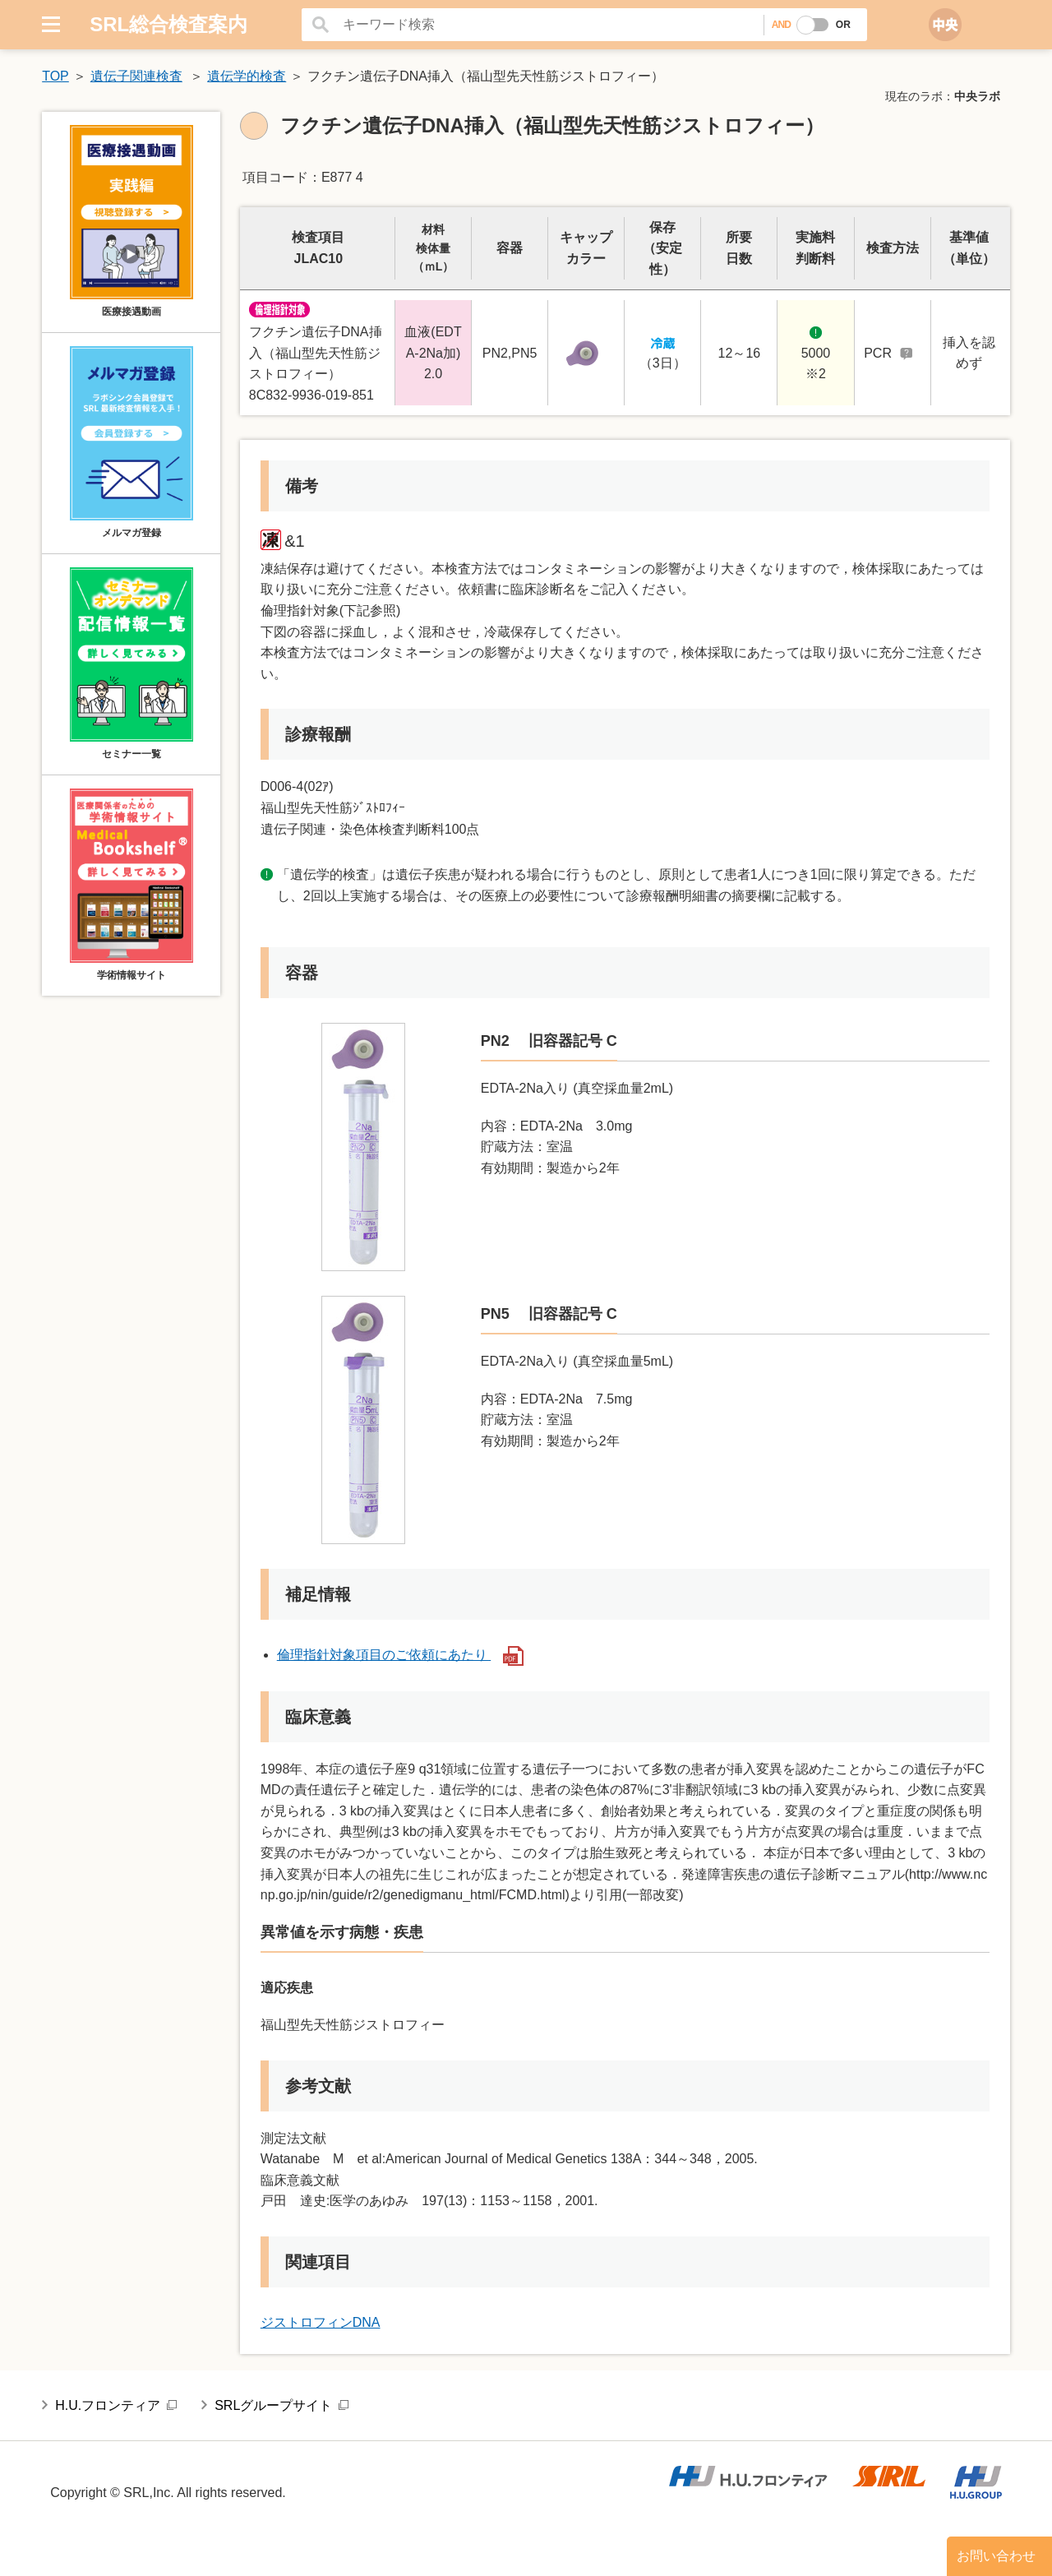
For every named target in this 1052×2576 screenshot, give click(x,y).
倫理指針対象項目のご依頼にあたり (400, 1655)
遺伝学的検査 (246, 76)
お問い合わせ (996, 2556)
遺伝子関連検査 (136, 76)
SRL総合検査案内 (168, 24)
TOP (55, 76)
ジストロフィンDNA (321, 2322)
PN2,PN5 (510, 353)
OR (843, 24)
